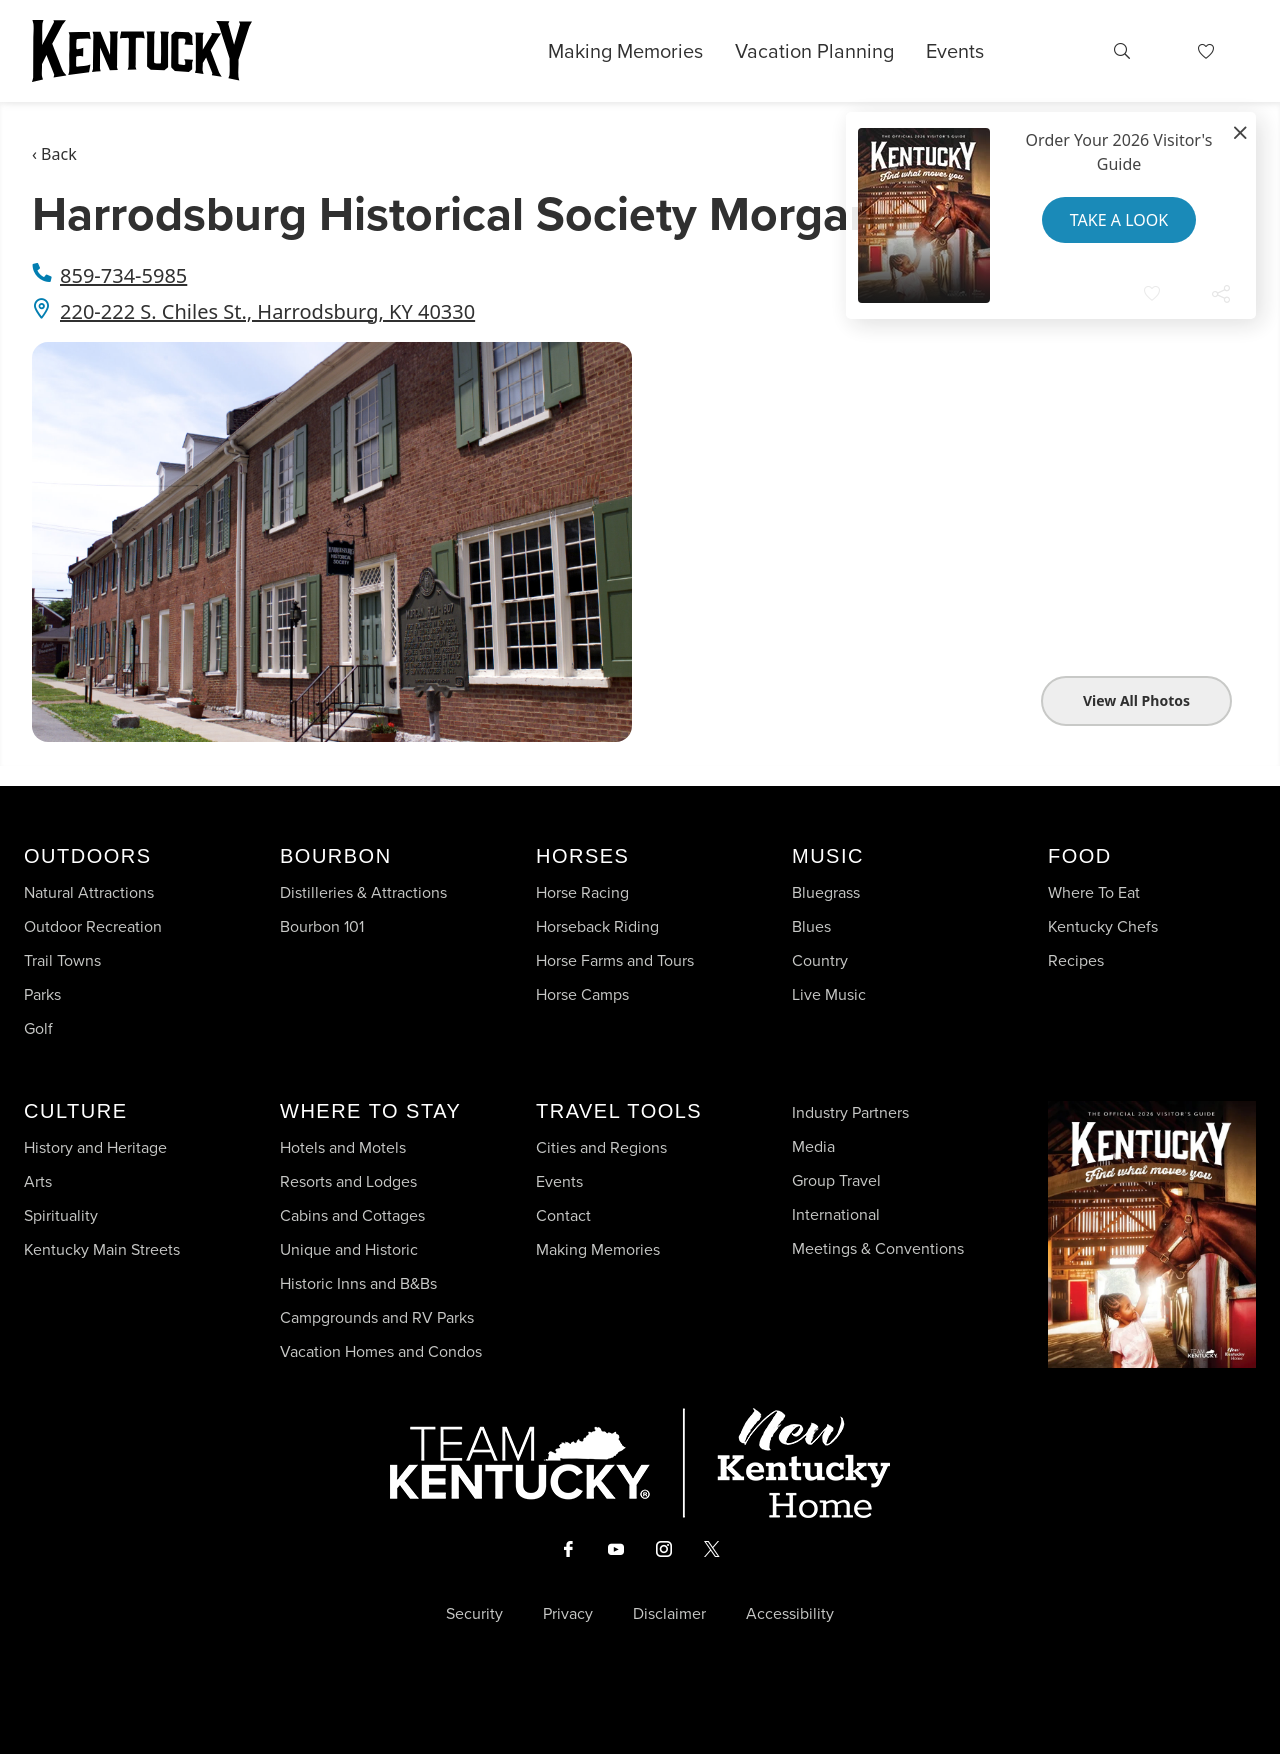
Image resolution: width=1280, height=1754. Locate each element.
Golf (38, 1028)
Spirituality (63, 1215)
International (836, 1214)
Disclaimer (669, 1614)
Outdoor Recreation (93, 926)
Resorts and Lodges (348, 1181)
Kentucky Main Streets (102, 1249)
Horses (582, 856)
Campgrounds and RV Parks (377, 1317)
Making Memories (625, 51)
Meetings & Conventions (878, 1248)
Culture (75, 1111)
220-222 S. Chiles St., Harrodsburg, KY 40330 (267, 311)
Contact (563, 1215)
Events (955, 51)
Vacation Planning (814, 51)
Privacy (568, 1614)
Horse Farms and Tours (615, 960)
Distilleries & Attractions (363, 892)
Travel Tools (619, 1111)
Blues (811, 926)
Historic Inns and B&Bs (358, 1283)
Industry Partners (850, 1112)
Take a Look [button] (1119, 220)
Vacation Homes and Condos (381, 1351)
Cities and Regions (601, 1147)
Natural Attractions (89, 892)
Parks (42, 994)
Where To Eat (1094, 892)
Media (813, 1146)
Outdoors (88, 856)
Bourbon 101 (322, 926)
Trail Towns (62, 960)
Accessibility (790, 1614)
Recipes (1078, 960)
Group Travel (836, 1180)
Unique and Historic (349, 1249)
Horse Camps (582, 994)
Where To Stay (370, 1111)
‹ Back (54, 154)
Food (1080, 856)
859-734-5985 (123, 275)
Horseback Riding (597, 926)
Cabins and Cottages (352, 1215)
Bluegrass (826, 892)
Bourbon (336, 856)
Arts (38, 1181)
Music (828, 856)
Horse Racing (582, 892)
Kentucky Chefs (1103, 926)
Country (820, 960)
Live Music (829, 994)
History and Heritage (97, 1147)
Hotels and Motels (343, 1147)
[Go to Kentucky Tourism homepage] (142, 51)
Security (474, 1614)
